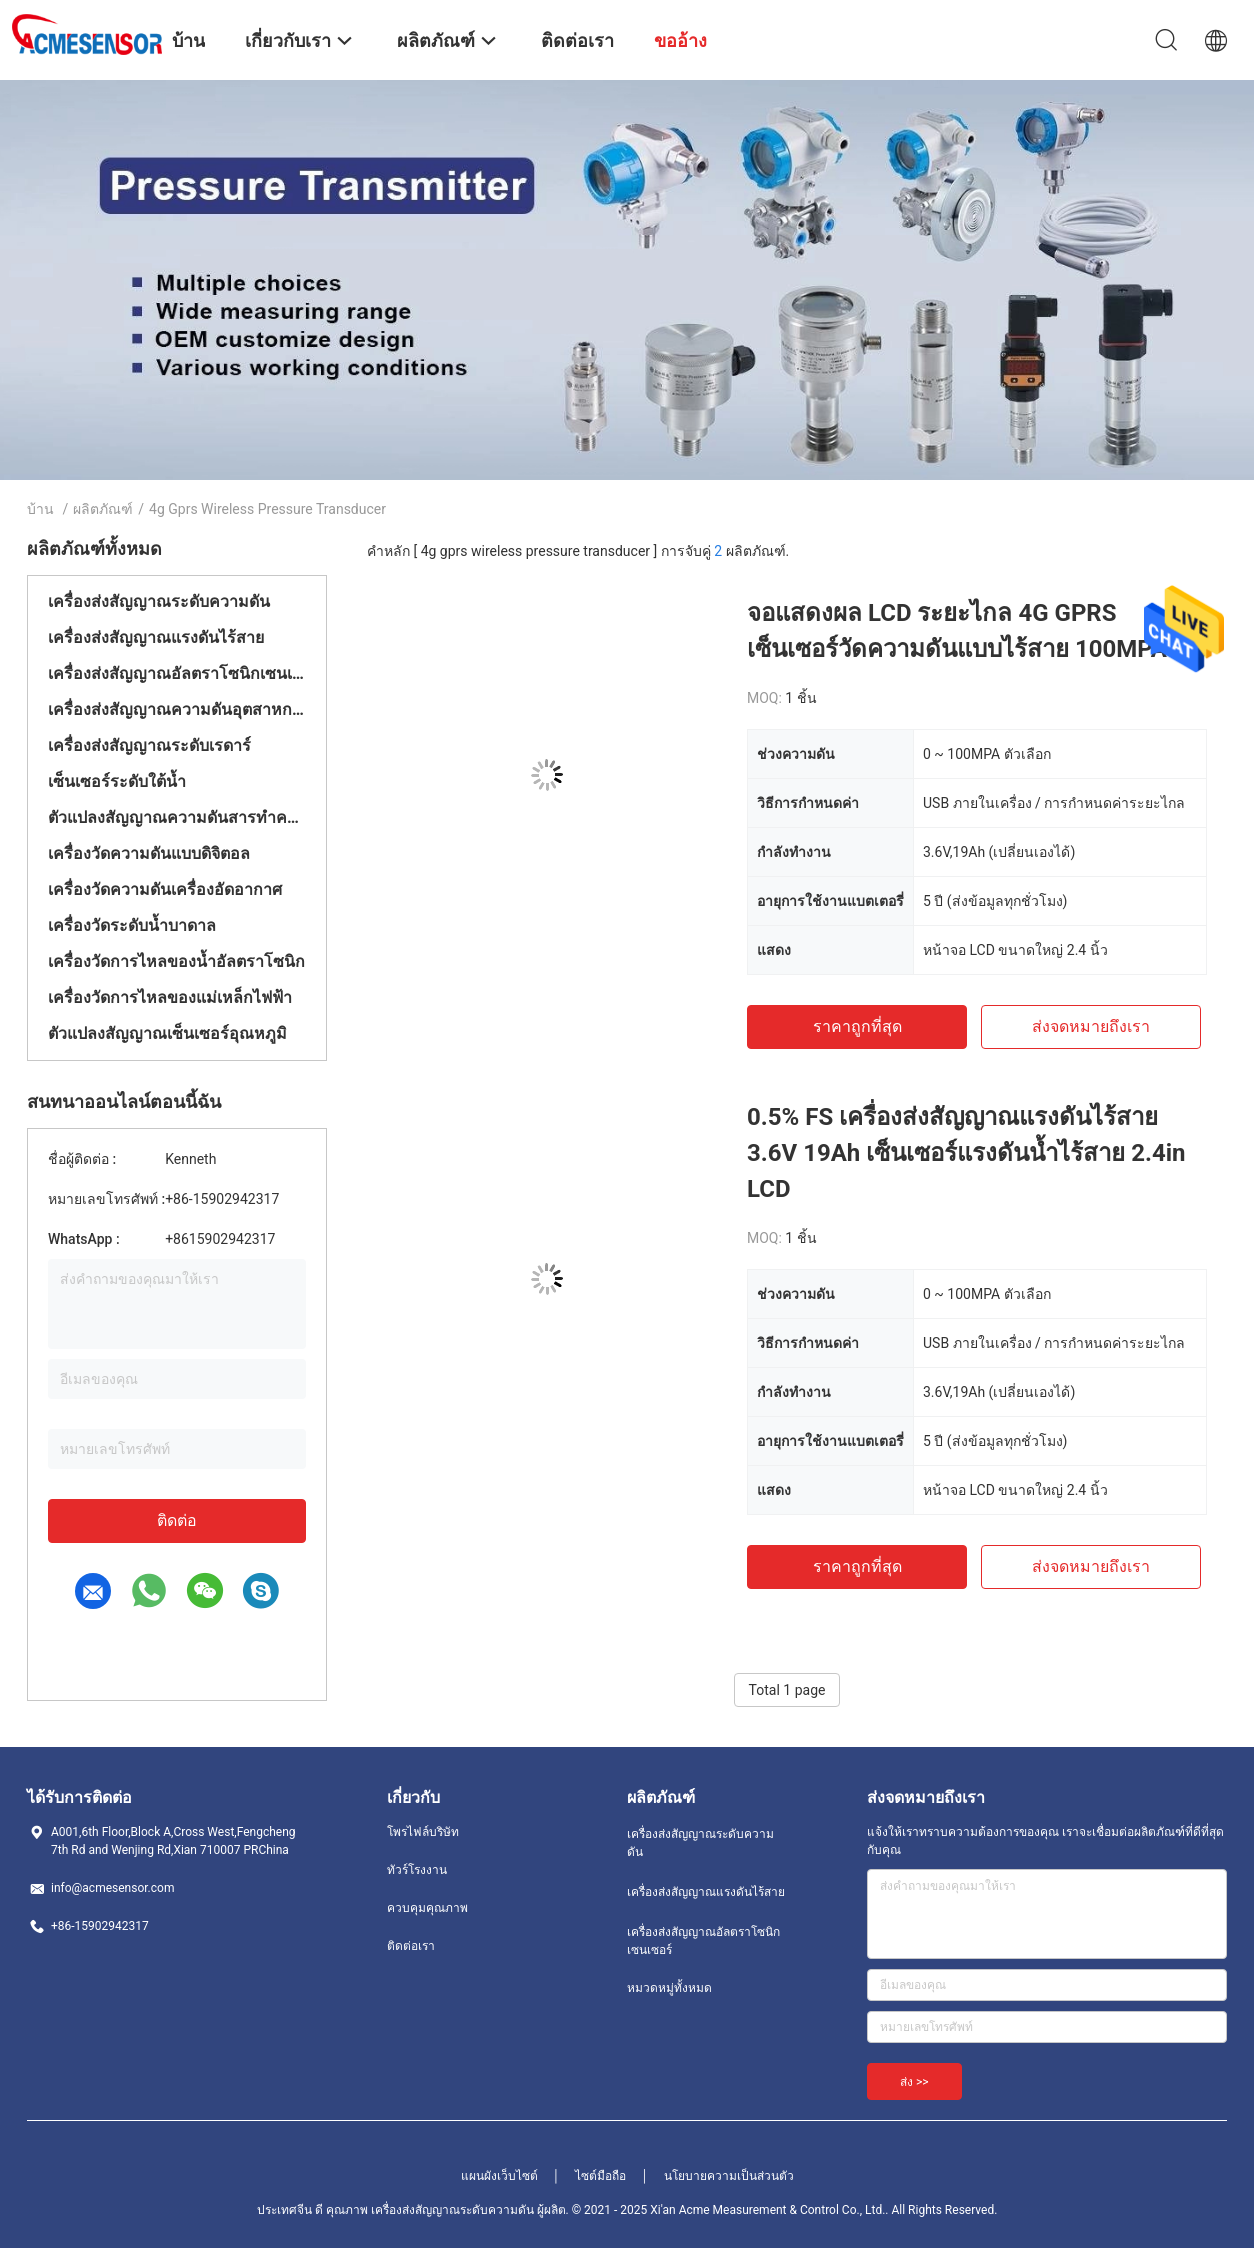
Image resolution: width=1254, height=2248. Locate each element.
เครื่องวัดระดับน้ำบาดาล (132, 925)
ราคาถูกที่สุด (857, 1026)
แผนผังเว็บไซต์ (499, 2176)
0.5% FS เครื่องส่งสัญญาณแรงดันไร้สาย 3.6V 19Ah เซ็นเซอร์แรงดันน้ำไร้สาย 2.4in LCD (966, 1153)
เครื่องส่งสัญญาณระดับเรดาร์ (149, 745)
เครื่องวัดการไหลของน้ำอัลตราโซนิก (176, 961)
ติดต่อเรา (411, 1946)
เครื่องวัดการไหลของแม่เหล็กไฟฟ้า (170, 997)
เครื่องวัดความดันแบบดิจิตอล (149, 853)
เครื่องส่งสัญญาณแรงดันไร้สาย (156, 637)
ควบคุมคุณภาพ (427, 1908)
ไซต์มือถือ (600, 2176)
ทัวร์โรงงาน (417, 1870)
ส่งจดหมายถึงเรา (1091, 1026)
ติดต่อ (177, 1520)
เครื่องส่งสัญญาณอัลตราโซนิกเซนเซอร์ (177, 673)
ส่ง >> (914, 2082)
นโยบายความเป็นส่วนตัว (729, 2176)
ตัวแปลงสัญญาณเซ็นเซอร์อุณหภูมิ (167, 1033)
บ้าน (40, 509)
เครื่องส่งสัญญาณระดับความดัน (159, 601)
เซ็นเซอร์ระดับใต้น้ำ (117, 781)
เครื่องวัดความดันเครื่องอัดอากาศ (165, 889)
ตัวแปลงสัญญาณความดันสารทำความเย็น (177, 817)
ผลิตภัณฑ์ (103, 509)
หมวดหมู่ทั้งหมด (669, 1988)
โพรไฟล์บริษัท (423, 1832)
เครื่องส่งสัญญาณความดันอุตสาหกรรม (177, 709)
